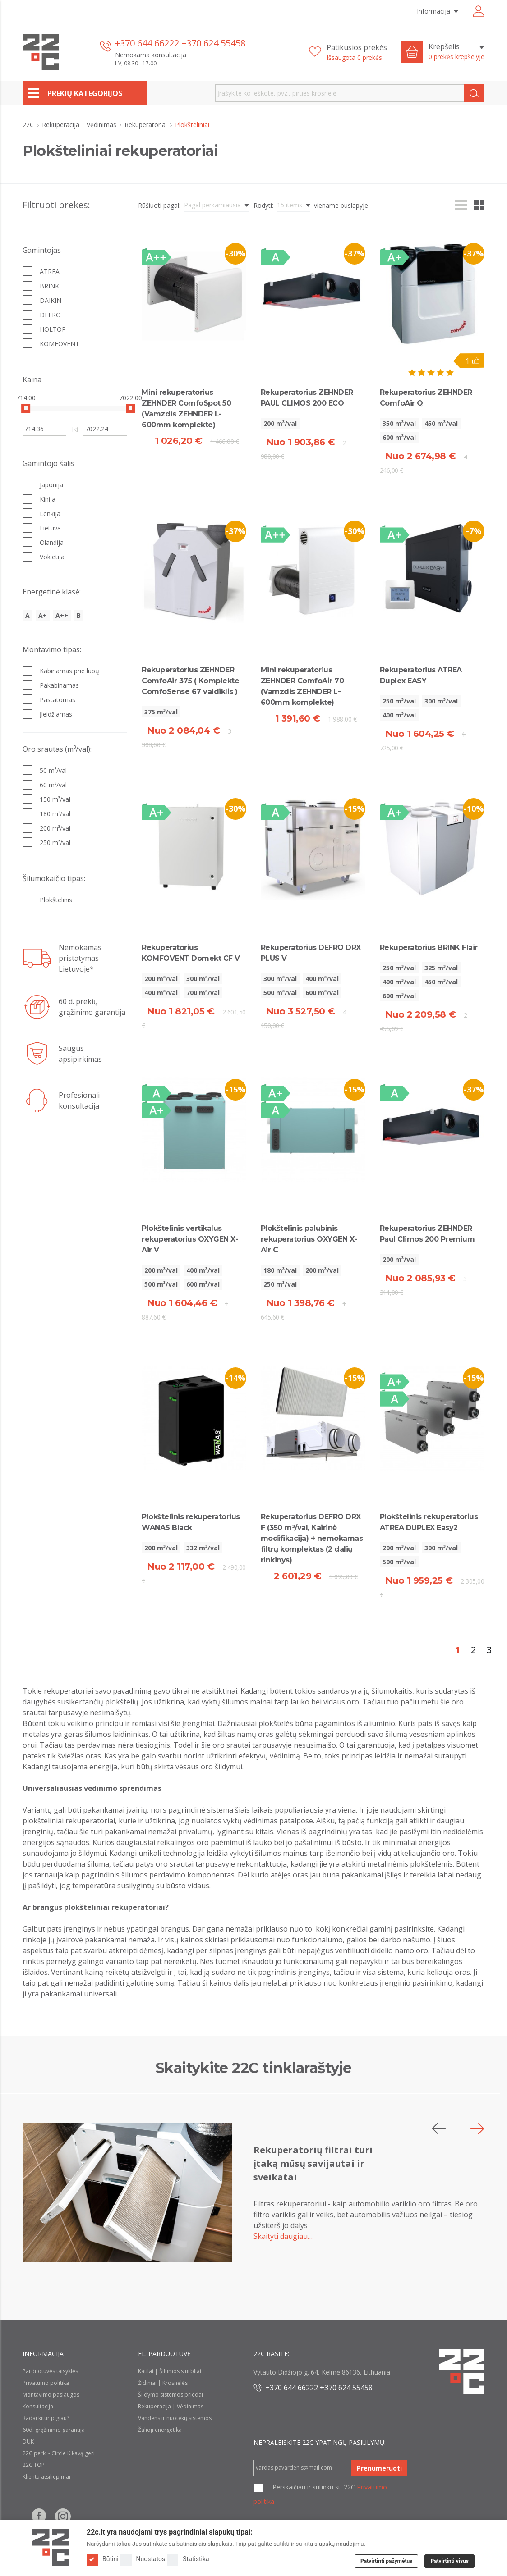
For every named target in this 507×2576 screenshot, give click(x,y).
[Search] (474, 93)
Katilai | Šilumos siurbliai (169, 2371)
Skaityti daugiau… (283, 2236)
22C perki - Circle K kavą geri (59, 2453)
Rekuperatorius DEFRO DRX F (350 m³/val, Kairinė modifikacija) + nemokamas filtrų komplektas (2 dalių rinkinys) (312, 1538)
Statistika (188, 2559)
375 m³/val (161, 712)
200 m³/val (280, 423)
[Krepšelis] (456, 52)
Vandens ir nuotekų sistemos (175, 2418)
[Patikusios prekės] (348, 52)
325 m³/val (441, 968)
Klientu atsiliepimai (46, 2476)
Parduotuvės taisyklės (50, 2371)
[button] (477, 2128)
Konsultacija (38, 2406)
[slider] (25, 408)
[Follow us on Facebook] (39, 2516)
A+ (42, 615)
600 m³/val (399, 437)
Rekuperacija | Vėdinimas (80, 124)
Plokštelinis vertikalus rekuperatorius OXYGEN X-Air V (190, 1239)
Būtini (103, 2559)
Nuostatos (143, 2559)
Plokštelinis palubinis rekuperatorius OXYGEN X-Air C (309, 1239)
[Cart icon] (412, 52)
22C (29, 124)
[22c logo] (41, 52)
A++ (61, 615)
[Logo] (50, 2547)
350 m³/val (399, 423)
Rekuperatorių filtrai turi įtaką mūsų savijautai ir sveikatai (313, 2163)
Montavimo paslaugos (51, 2394)
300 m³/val (441, 701)
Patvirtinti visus (449, 2561)
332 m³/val (203, 1548)
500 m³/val (280, 992)
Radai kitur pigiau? (46, 2418)
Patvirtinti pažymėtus (386, 2561)
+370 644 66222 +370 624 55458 (180, 43)
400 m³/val (399, 715)
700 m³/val (203, 992)
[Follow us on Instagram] (63, 2516)
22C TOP (34, 2465)
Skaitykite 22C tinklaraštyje (254, 2068)
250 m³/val (399, 701)
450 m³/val (441, 423)
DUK (28, 2441)
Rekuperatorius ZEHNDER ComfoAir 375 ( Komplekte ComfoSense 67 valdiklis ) (190, 681)
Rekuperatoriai (146, 124)
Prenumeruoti (379, 2468)
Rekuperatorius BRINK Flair (429, 947)
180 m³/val (280, 1270)
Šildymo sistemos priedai (170, 2394)
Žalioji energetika (160, 2430)
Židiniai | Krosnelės (163, 2383)
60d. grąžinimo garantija (54, 2430)
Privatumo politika (46, 2383)
